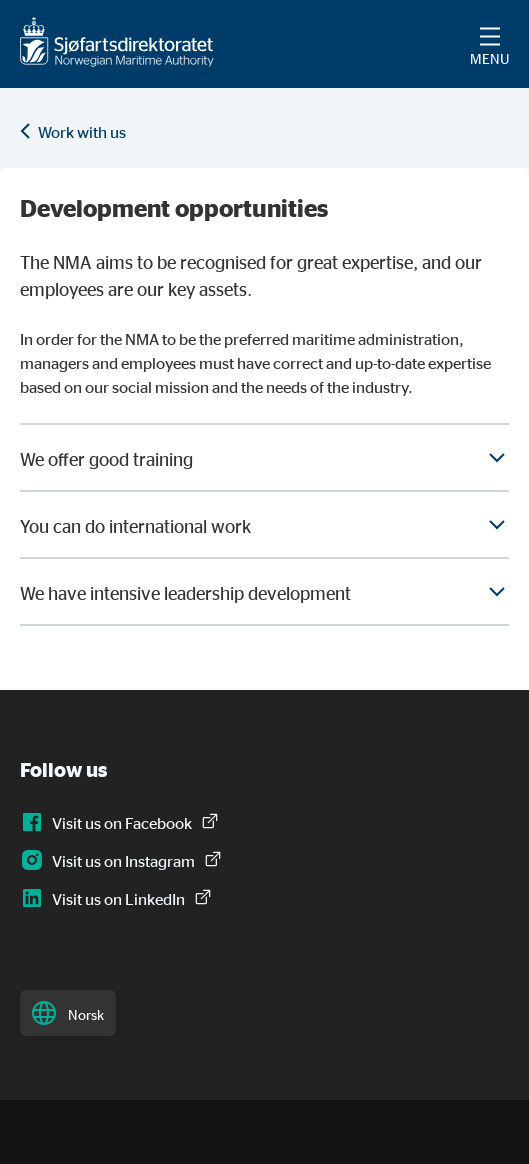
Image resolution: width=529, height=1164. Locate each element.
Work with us (82, 132)
